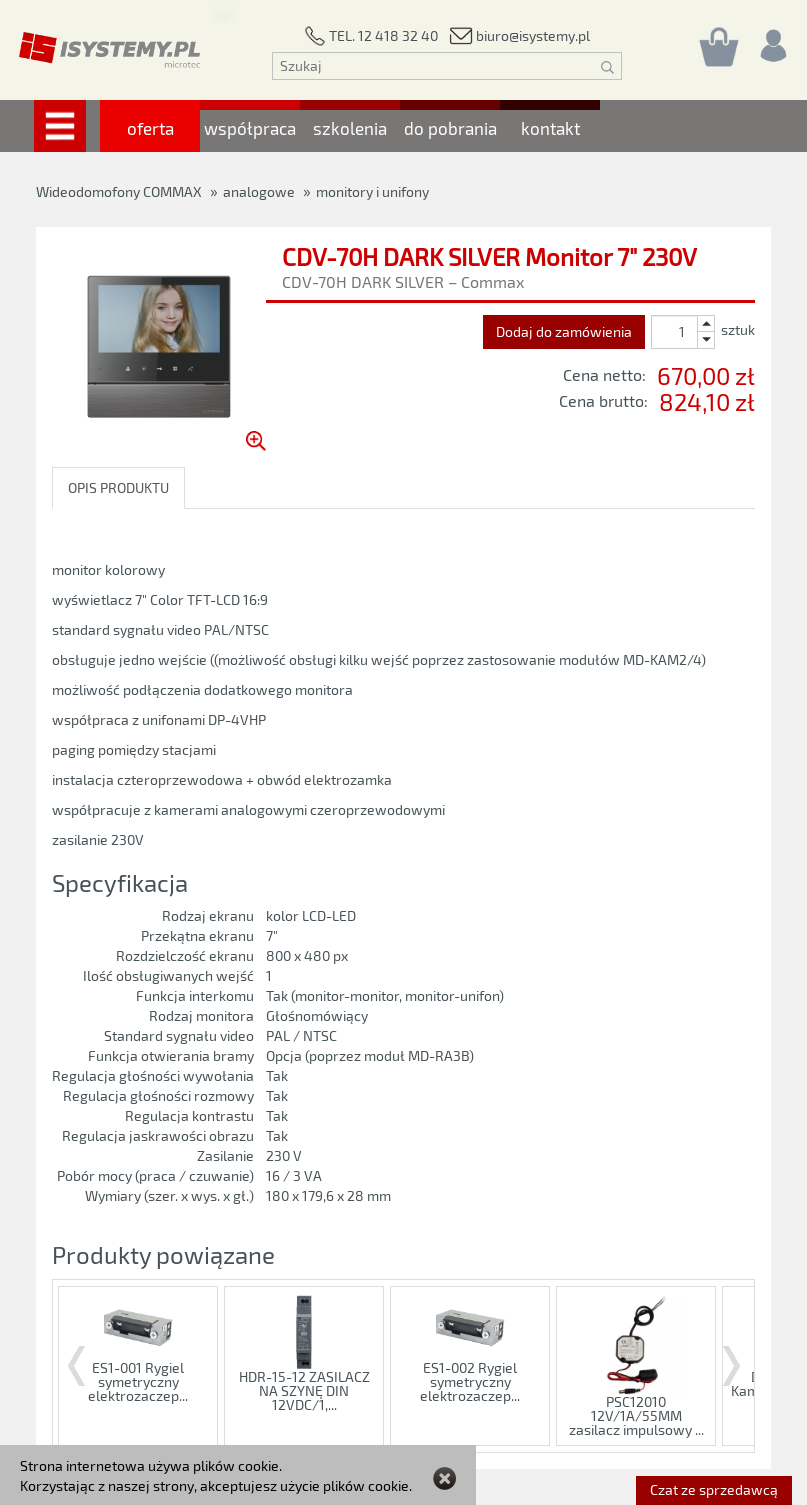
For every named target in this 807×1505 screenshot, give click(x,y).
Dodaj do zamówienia (564, 331)
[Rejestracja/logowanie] (772, 40)
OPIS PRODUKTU (118, 487)
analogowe (259, 191)
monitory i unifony (372, 191)
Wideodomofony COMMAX (119, 191)
